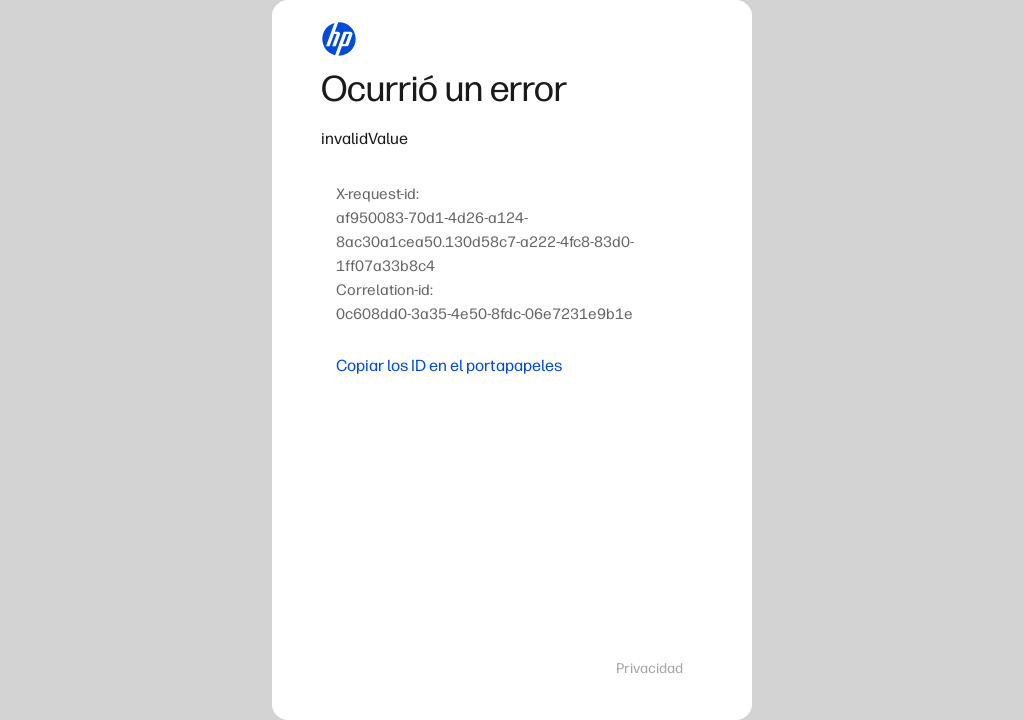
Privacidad (649, 668)
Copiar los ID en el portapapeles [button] (449, 365)
